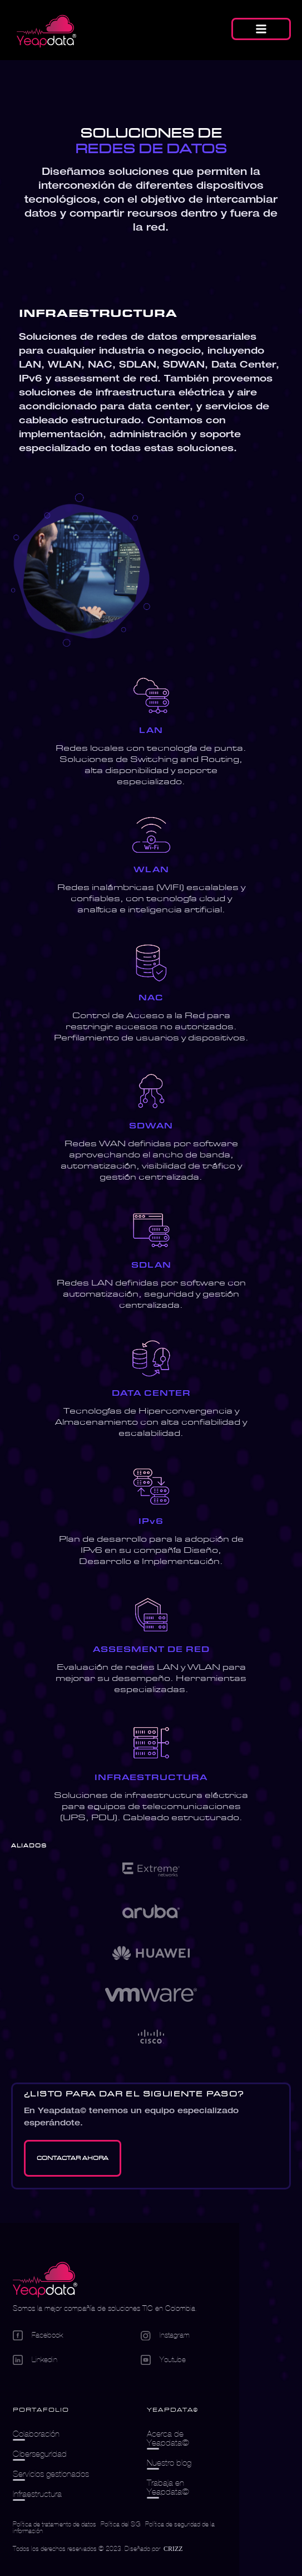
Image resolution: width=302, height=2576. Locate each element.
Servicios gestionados (51, 2474)
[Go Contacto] (72, 2158)
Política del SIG (121, 2524)
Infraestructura (37, 2494)
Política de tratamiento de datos (54, 2524)
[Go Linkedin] (77, 2360)
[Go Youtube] (183, 2360)
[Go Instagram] (183, 2336)
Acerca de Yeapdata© (168, 2438)
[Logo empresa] (45, 2280)
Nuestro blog (169, 2462)
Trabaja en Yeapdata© (168, 2487)
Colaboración (36, 2433)
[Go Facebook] (77, 2335)
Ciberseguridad (40, 2453)
